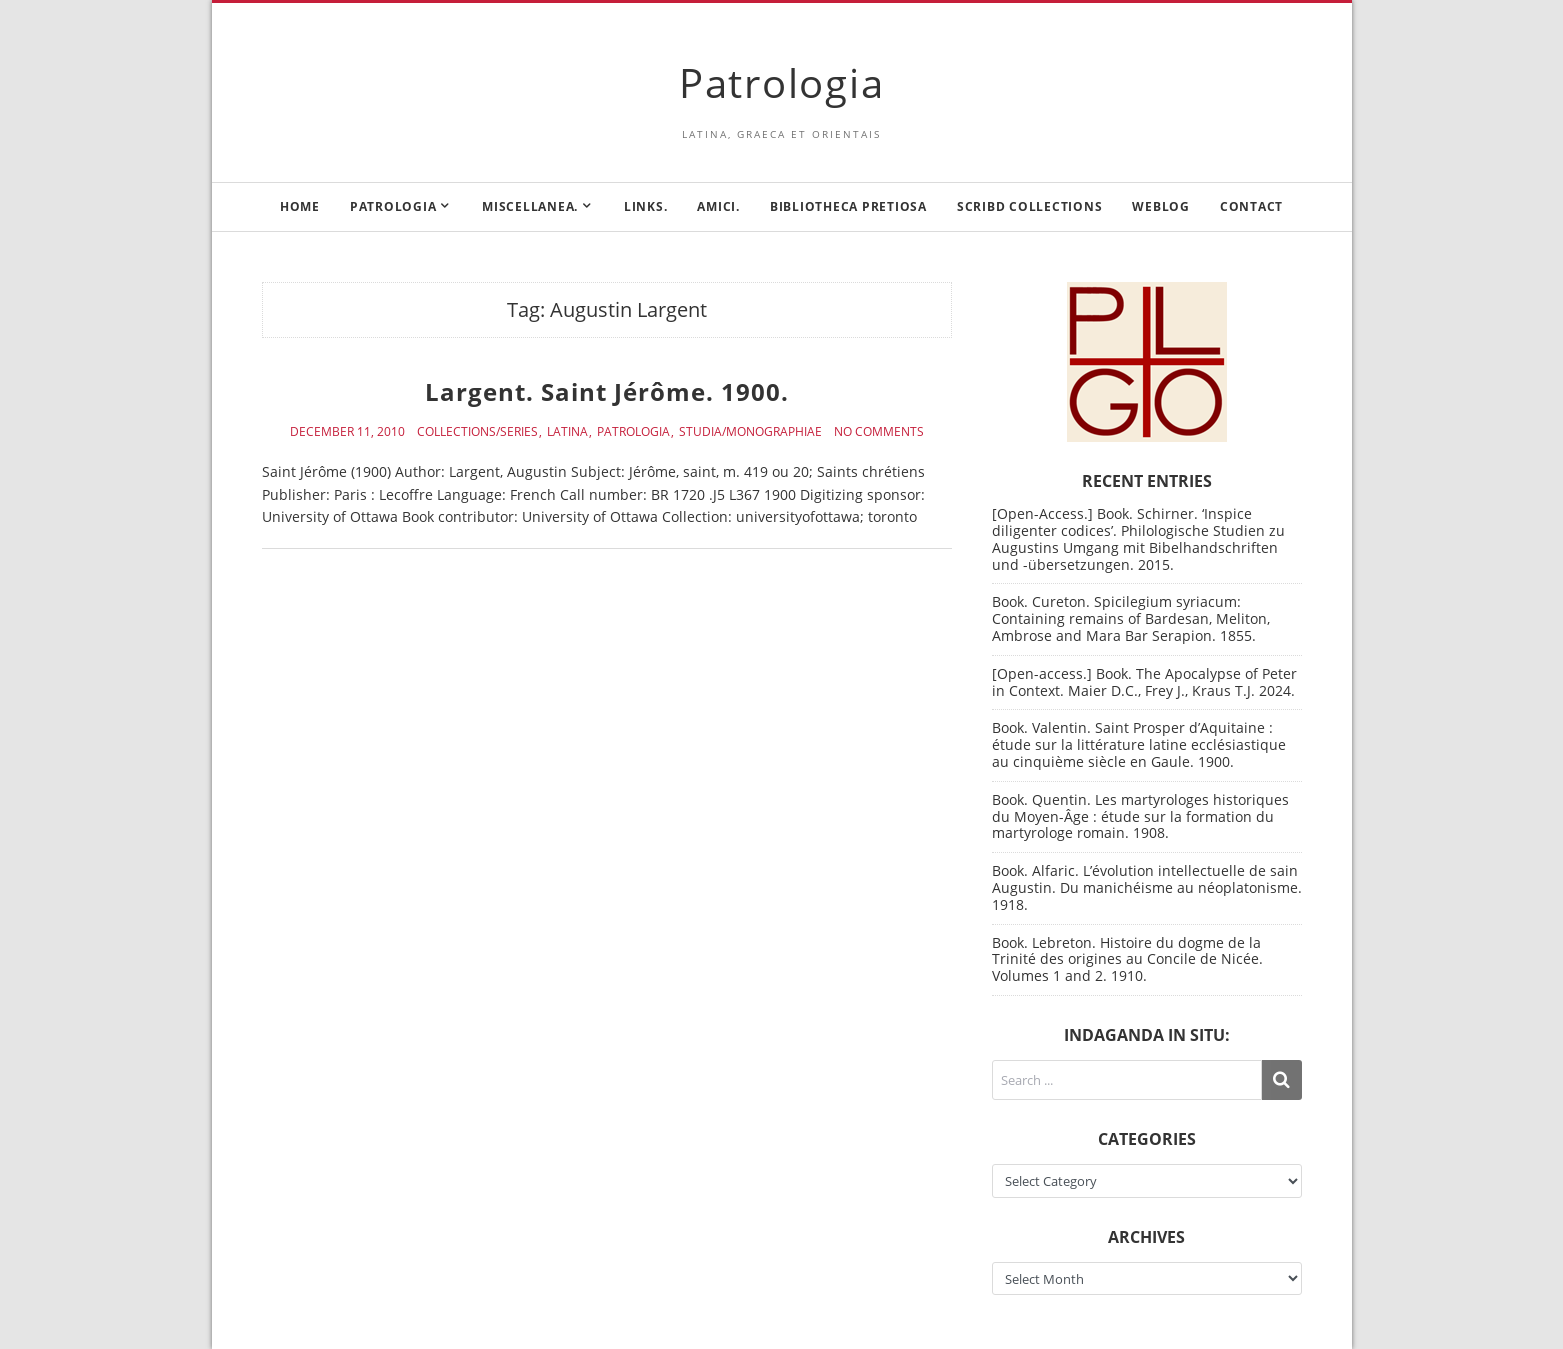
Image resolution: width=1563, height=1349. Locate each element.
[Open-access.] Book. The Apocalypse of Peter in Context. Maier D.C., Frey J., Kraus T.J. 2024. (1144, 682)
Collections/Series (477, 432)
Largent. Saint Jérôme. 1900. (607, 391)
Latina (567, 432)
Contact (1251, 206)
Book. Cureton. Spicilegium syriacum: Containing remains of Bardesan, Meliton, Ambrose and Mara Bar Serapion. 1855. (1131, 618)
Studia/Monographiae (750, 432)
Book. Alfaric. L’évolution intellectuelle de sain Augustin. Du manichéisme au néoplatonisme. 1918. (1147, 887)
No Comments (879, 432)
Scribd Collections (1030, 206)
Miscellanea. (530, 206)
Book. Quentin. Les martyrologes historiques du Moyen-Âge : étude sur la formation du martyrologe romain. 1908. (1140, 816)
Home (300, 206)
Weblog (1161, 206)
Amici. (718, 206)
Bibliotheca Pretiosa (848, 206)
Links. (646, 206)
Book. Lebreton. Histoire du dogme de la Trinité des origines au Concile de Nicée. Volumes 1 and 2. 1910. (1127, 959)
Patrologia (782, 82)
